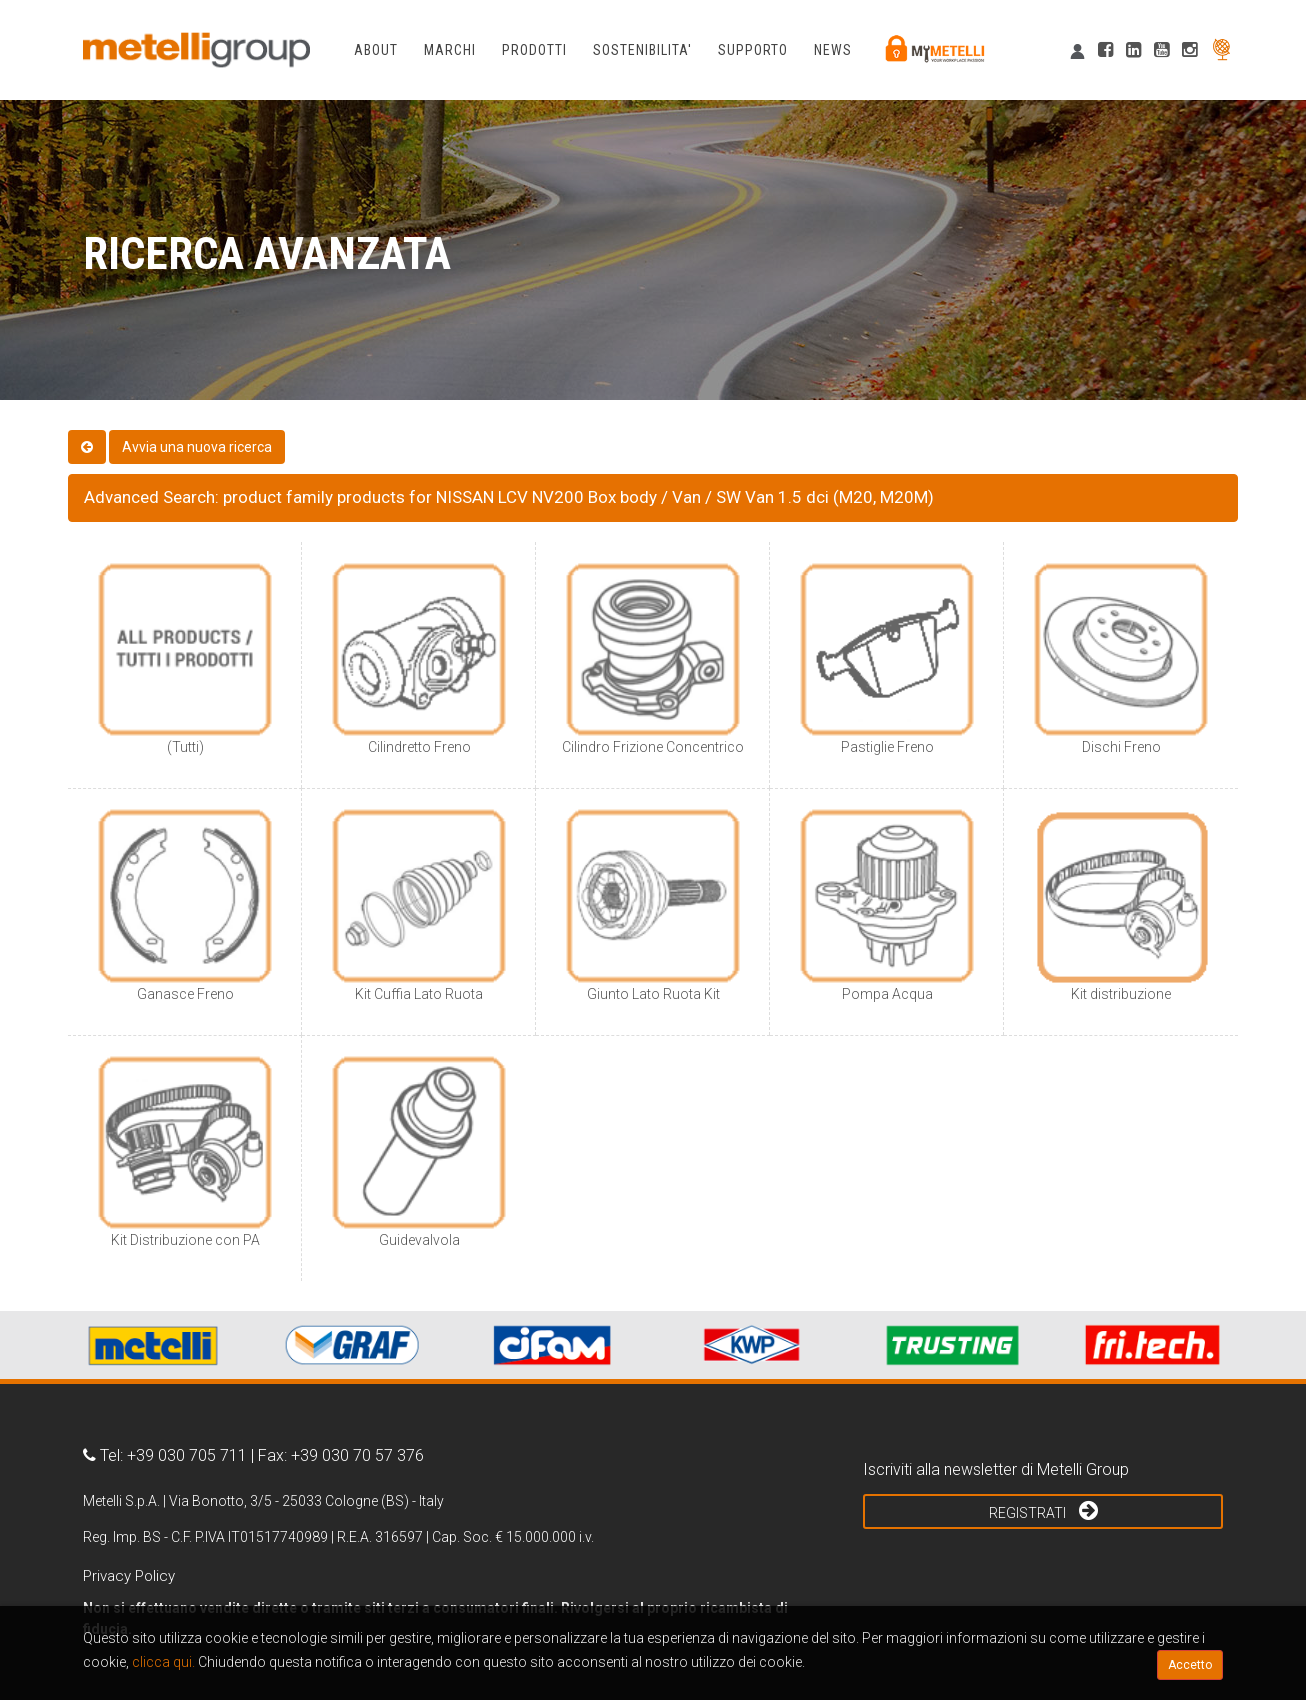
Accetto (1190, 1665)
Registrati (1043, 1510)
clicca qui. (163, 1662)
